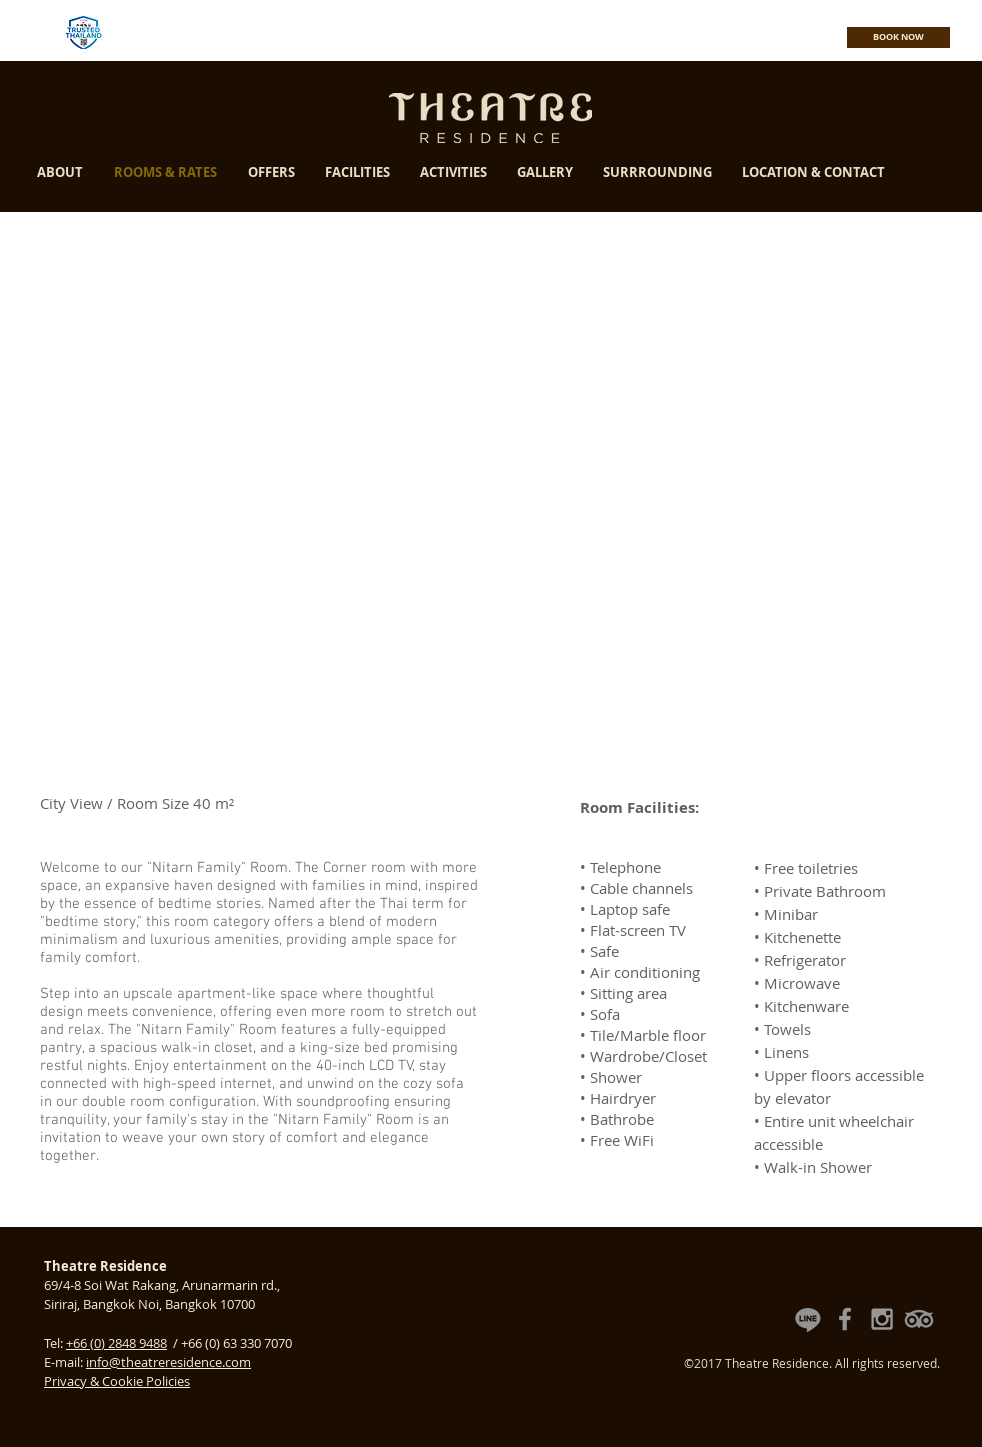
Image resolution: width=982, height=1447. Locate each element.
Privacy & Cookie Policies (117, 1381)
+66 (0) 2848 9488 (116, 1343)
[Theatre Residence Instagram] (882, 1319)
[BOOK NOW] (898, 37)
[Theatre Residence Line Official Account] (808, 1319)
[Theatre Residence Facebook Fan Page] (845, 1319)
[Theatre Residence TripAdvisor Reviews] (919, 1319)
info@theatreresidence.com (168, 1362)
